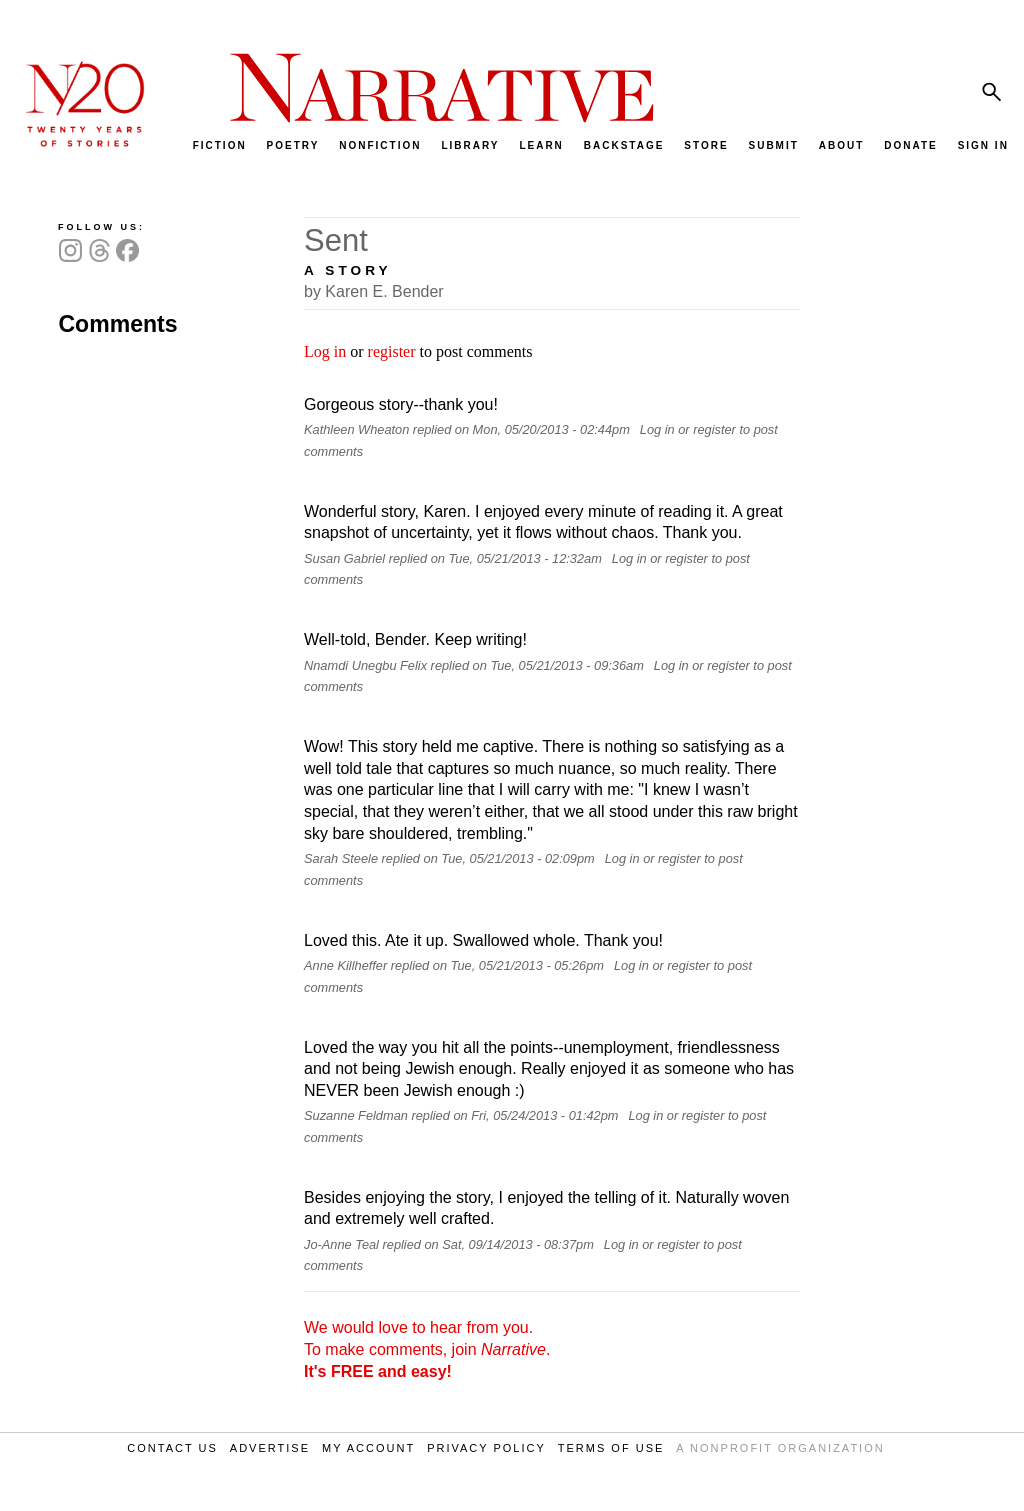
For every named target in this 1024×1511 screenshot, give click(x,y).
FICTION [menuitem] (220, 145)
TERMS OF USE (611, 1448)
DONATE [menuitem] (910, 145)
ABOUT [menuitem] (842, 145)
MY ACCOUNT (368, 1448)
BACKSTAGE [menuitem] (624, 145)
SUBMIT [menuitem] (773, 145)
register (392, 351)
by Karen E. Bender (374, 291)
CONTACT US (172, 1448)
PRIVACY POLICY (486, 1448)
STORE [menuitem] (706, 145)
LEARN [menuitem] (541, 145)
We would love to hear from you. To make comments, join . (427, 1349)
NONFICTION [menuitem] (380, 145)
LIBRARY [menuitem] (470, 145)
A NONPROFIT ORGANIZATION (780, 1448)
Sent (336, 240)
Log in (325, 351)
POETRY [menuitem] (293, 145)
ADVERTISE (270, 1448)
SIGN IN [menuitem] (983, 145)
